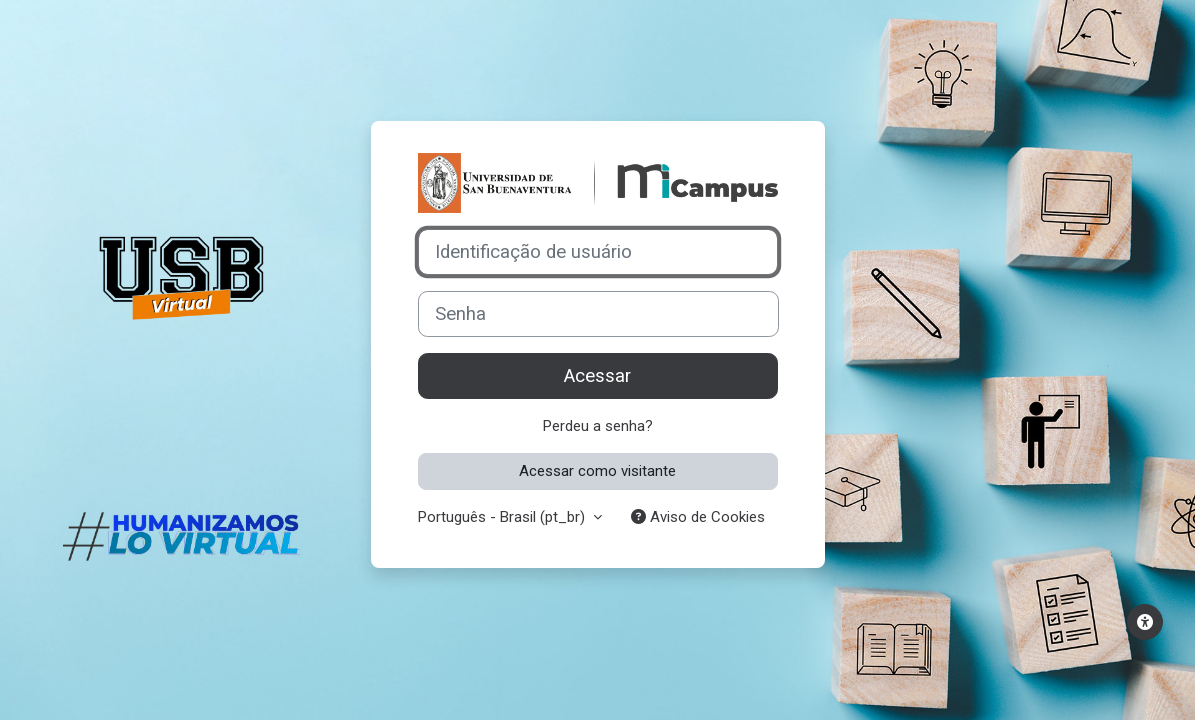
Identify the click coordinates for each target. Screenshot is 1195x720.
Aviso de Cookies (698, 517)
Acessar (597, 376)
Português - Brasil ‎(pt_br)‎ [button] (503, 517)
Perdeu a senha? (598, 426)
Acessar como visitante (597, 471)
